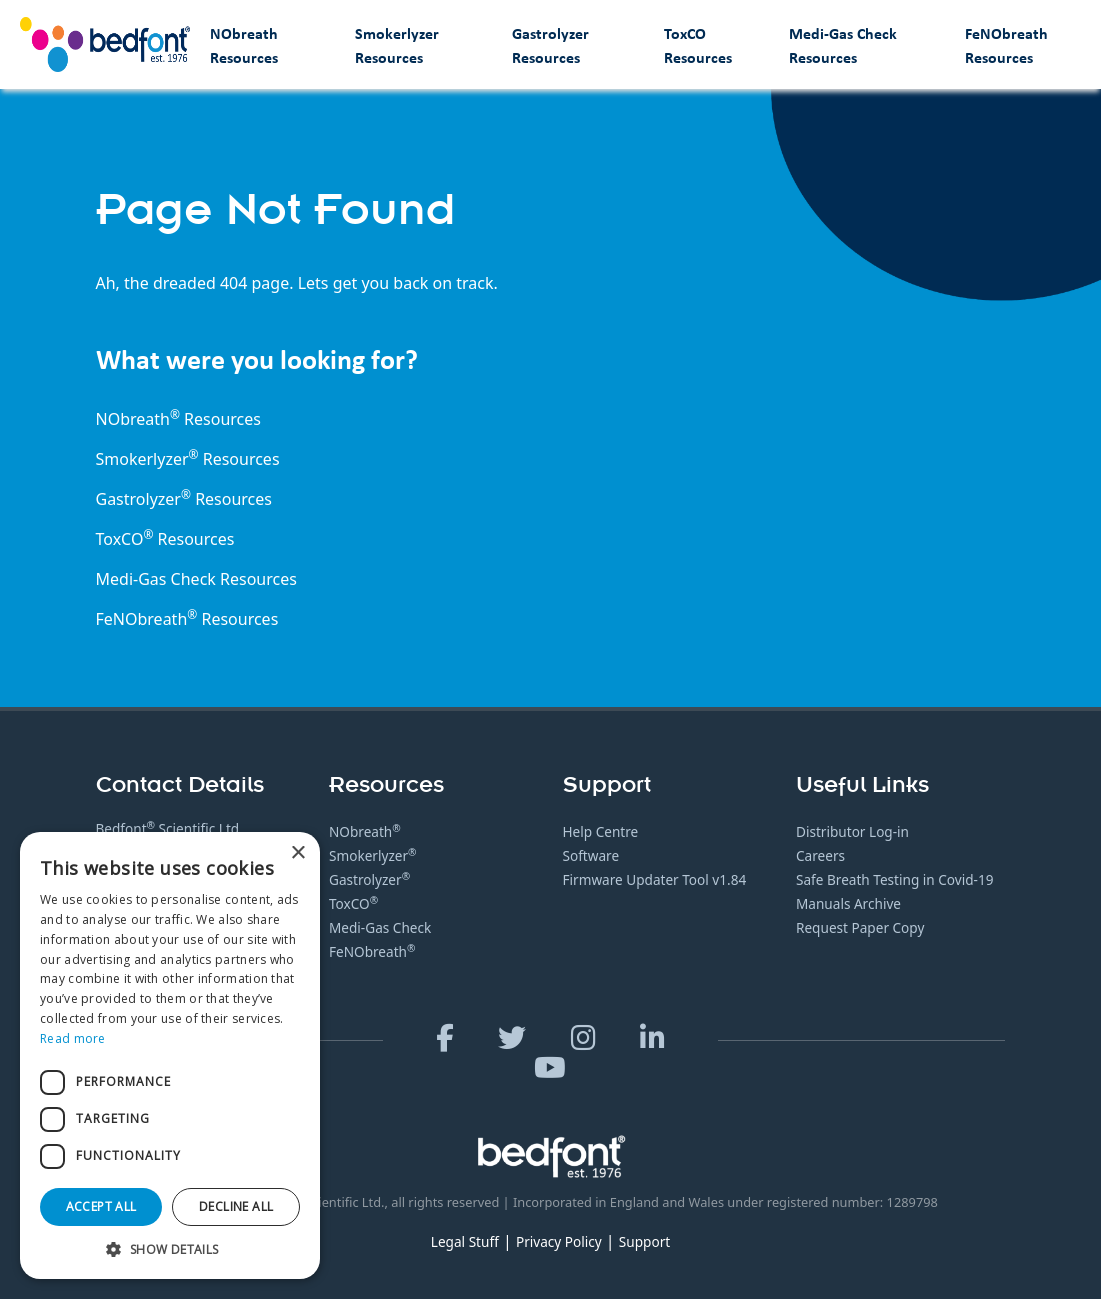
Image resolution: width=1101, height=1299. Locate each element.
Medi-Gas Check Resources (843, 45)
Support (644, 1241)
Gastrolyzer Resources (550, 45)
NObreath (365, 831)
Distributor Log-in (852, 831)
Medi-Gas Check (156, 579)
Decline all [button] (236, 1206)
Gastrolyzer (369, 879)
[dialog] (170, 1055)
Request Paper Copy (860, 927)
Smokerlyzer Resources (397, 45)
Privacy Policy (559, 1241)
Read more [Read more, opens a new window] (73, 1038)
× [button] (297, 853)
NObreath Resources (244, 45)
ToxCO (125, 539)
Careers (820, 855)
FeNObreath (372, 951)
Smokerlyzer (373, 855)
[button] (170, 1249)
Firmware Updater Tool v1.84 (655, 879)
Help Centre (601, 831)
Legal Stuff (465, 1241)
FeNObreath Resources (1006, 45)
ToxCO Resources (698, 45)
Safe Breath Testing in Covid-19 (894, 879)
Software (591, 855)
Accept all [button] (101, 1206)
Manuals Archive (848, 903)
